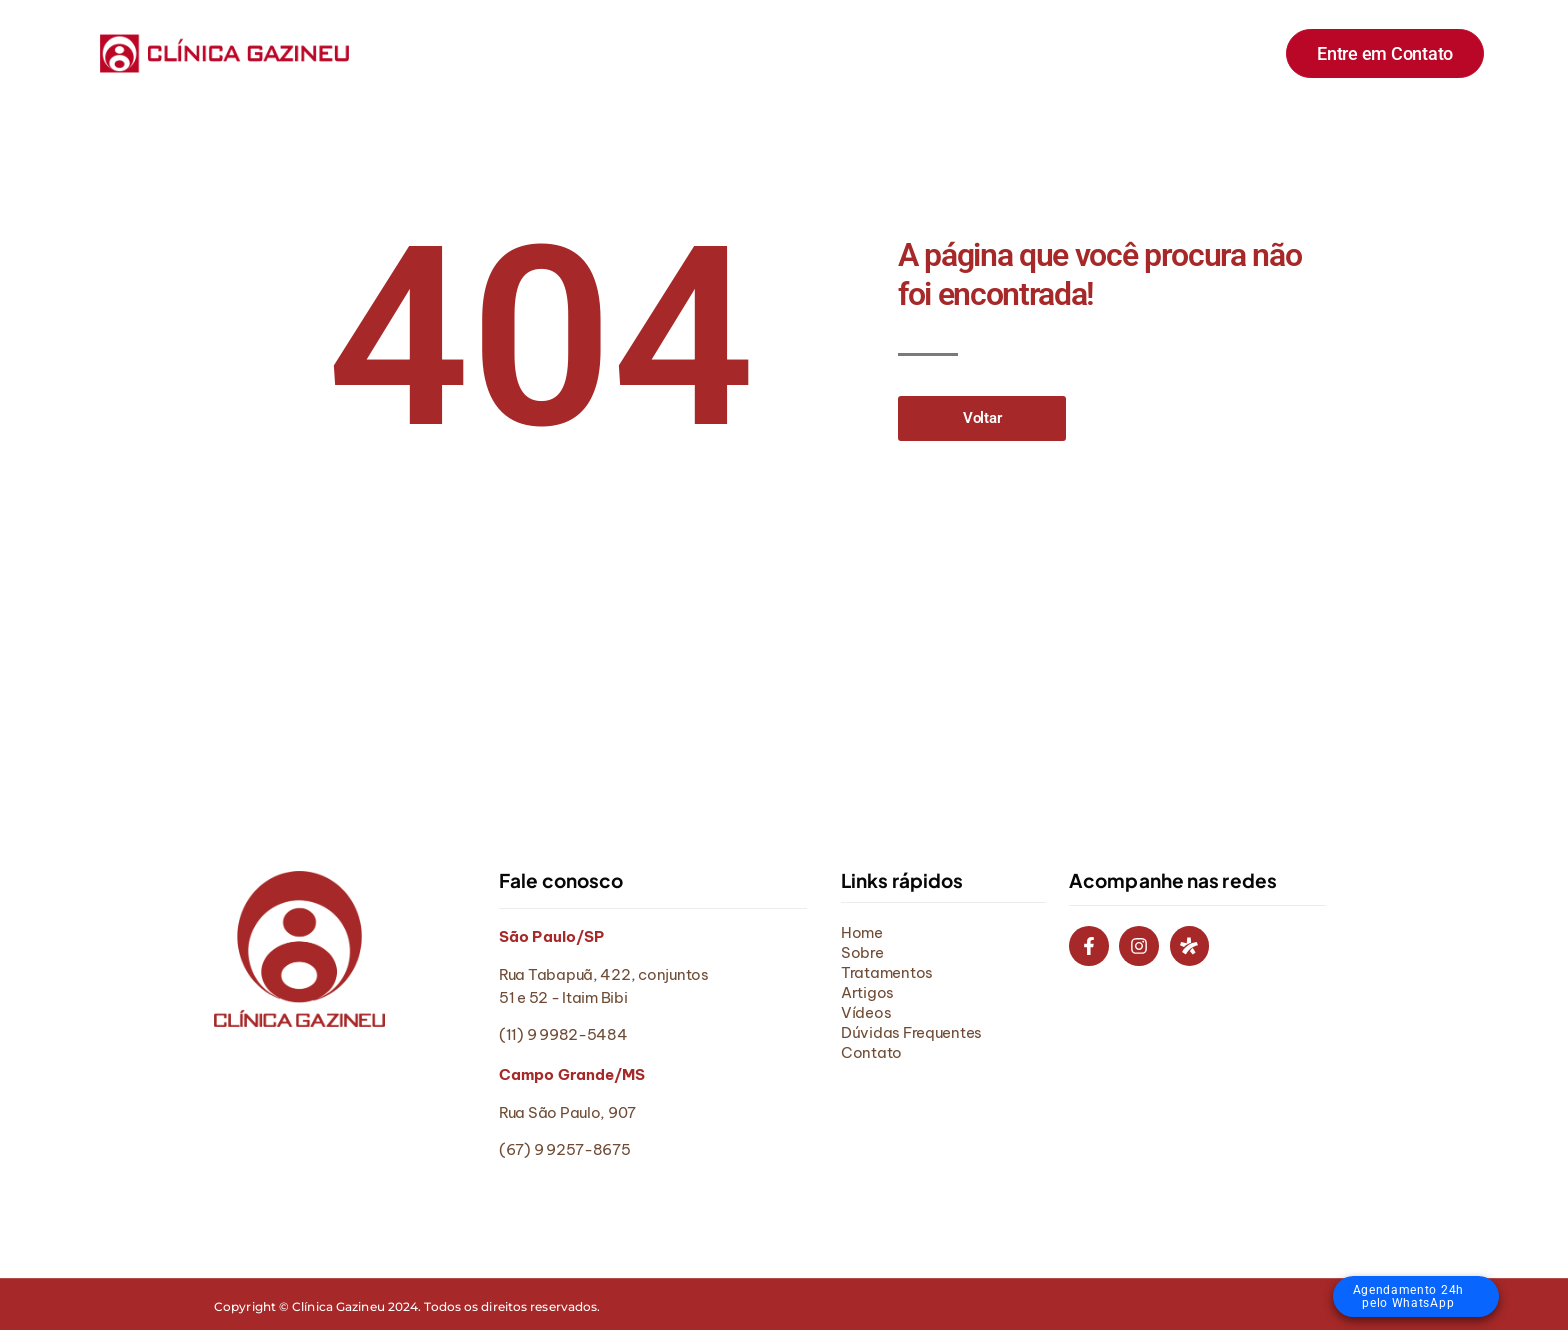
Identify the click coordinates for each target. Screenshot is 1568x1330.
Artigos (795, 52)
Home (496, 52)
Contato (1159, 52)
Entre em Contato (1385, 53)
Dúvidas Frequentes (1019, 52)
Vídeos (885, 52)
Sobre (579, 52)
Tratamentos (685, 52)
